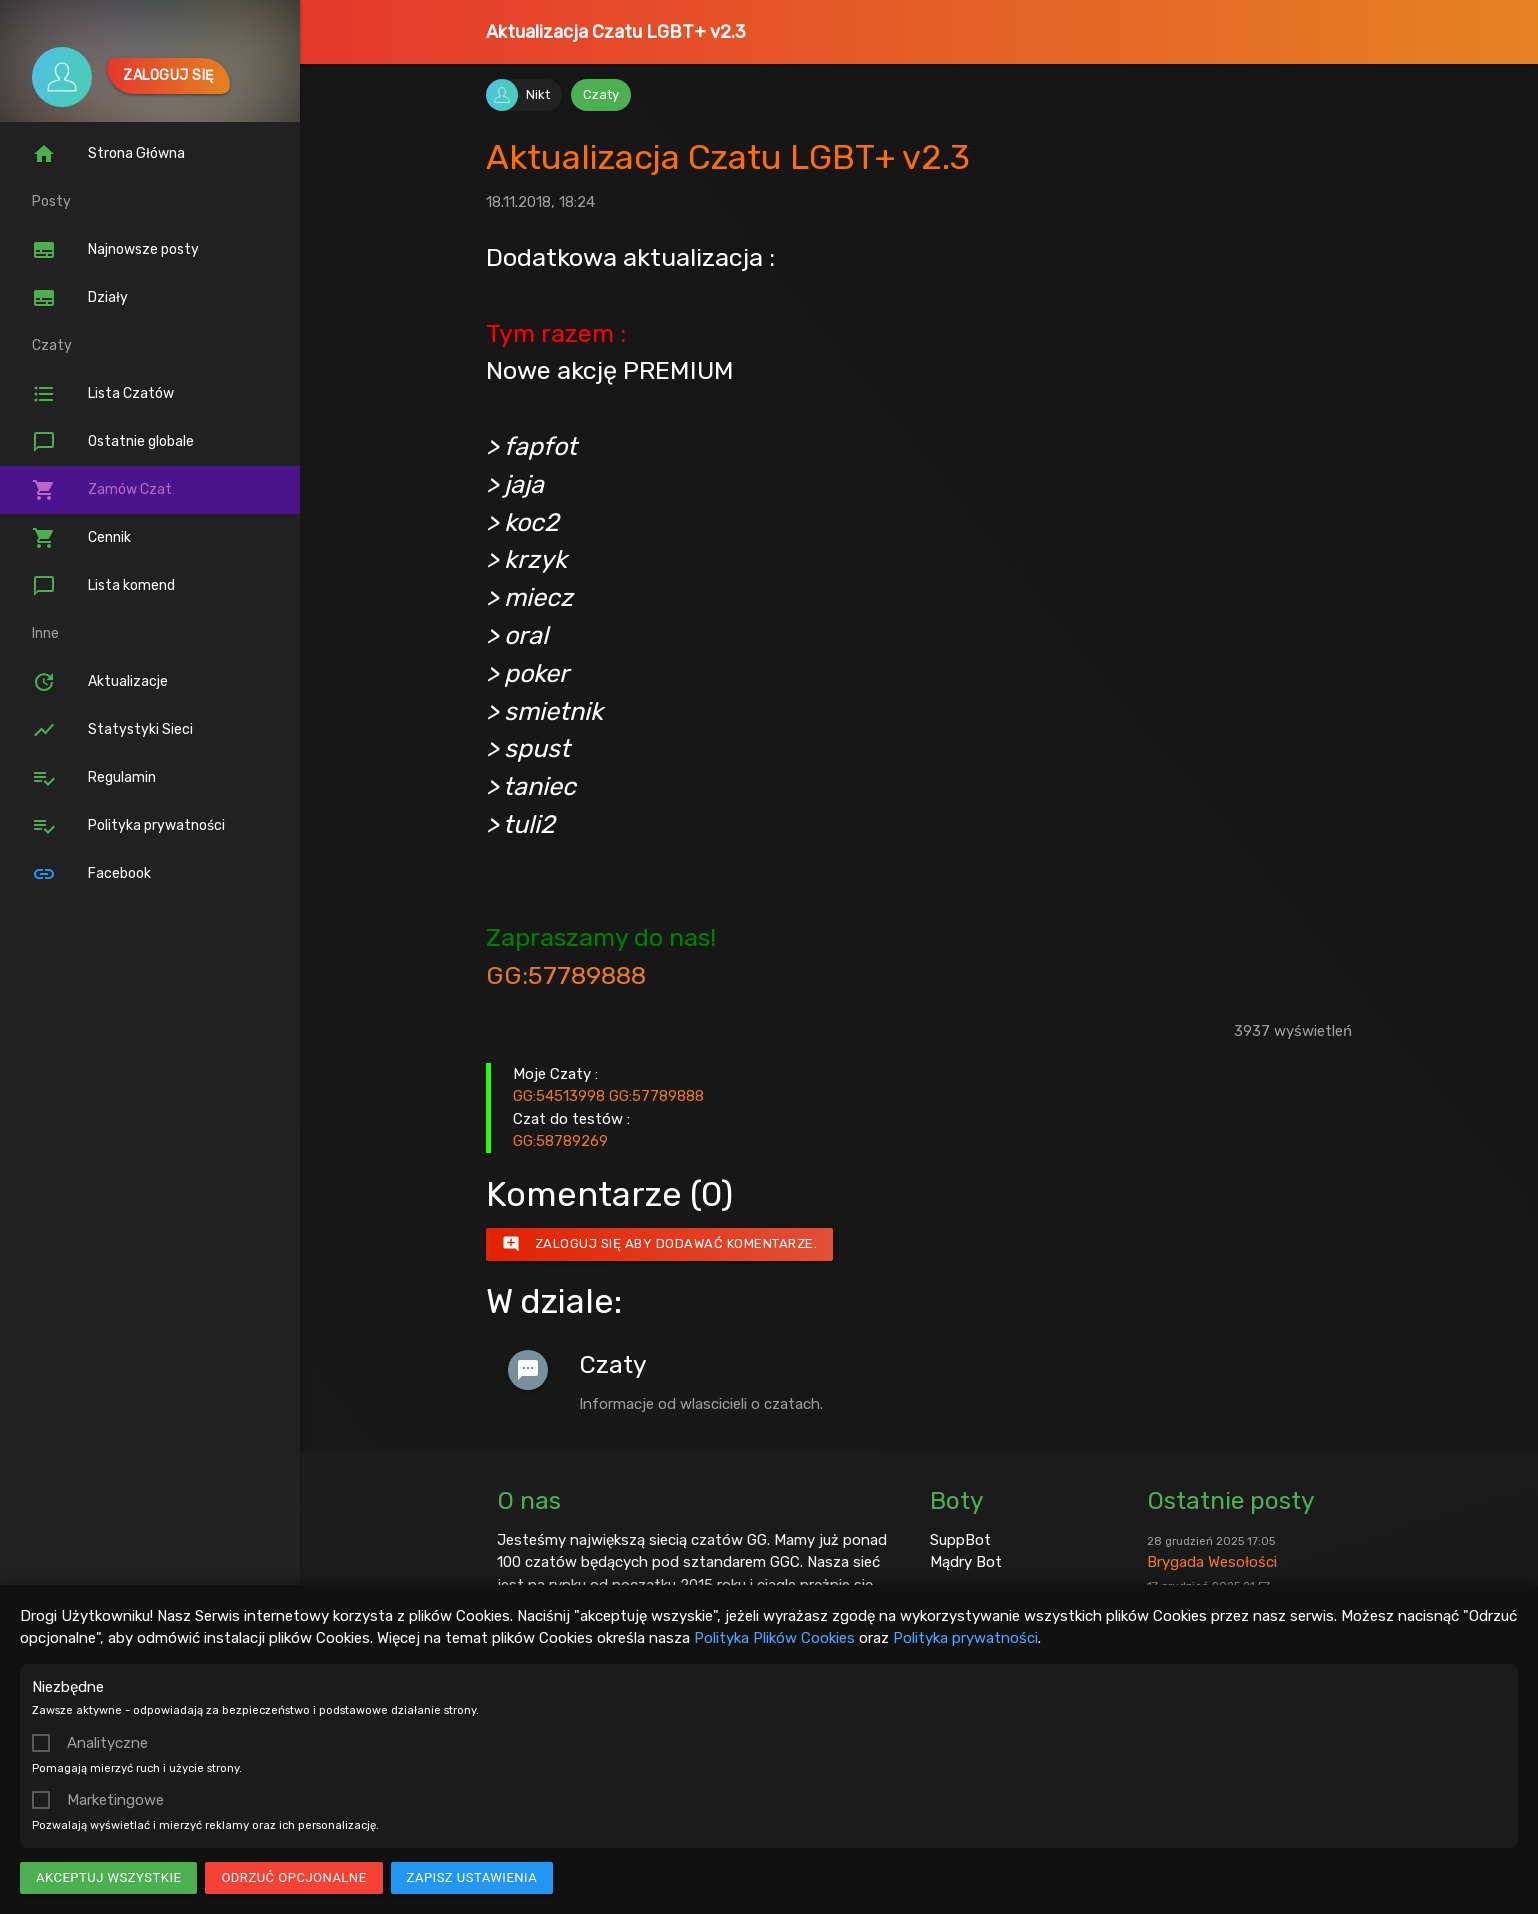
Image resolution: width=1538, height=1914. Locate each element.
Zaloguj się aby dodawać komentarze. (660, 1244)
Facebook (91, 874)
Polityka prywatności (965, 1638)
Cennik (81, 538)
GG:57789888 (566, 975)
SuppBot (960, 1540)
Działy (80, 298)
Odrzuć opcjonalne (293, 1877)
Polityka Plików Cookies (774, 1638)
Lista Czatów (103, 394)
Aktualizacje (100, 682)
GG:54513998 (559, 1096)
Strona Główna (108, 154)
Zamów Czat (102, 490)
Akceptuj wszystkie (108, 1877)
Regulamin (94, 778)
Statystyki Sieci (112, 730)
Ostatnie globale (113, 442)
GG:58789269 (560, 1141)
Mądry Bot (966, 1562)
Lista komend (103, 586)
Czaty (601, 94)
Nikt (538, 94)
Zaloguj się (168, 75)
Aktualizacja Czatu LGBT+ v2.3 (616, 32)
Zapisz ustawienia (472, 1877)
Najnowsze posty (115, 250)
